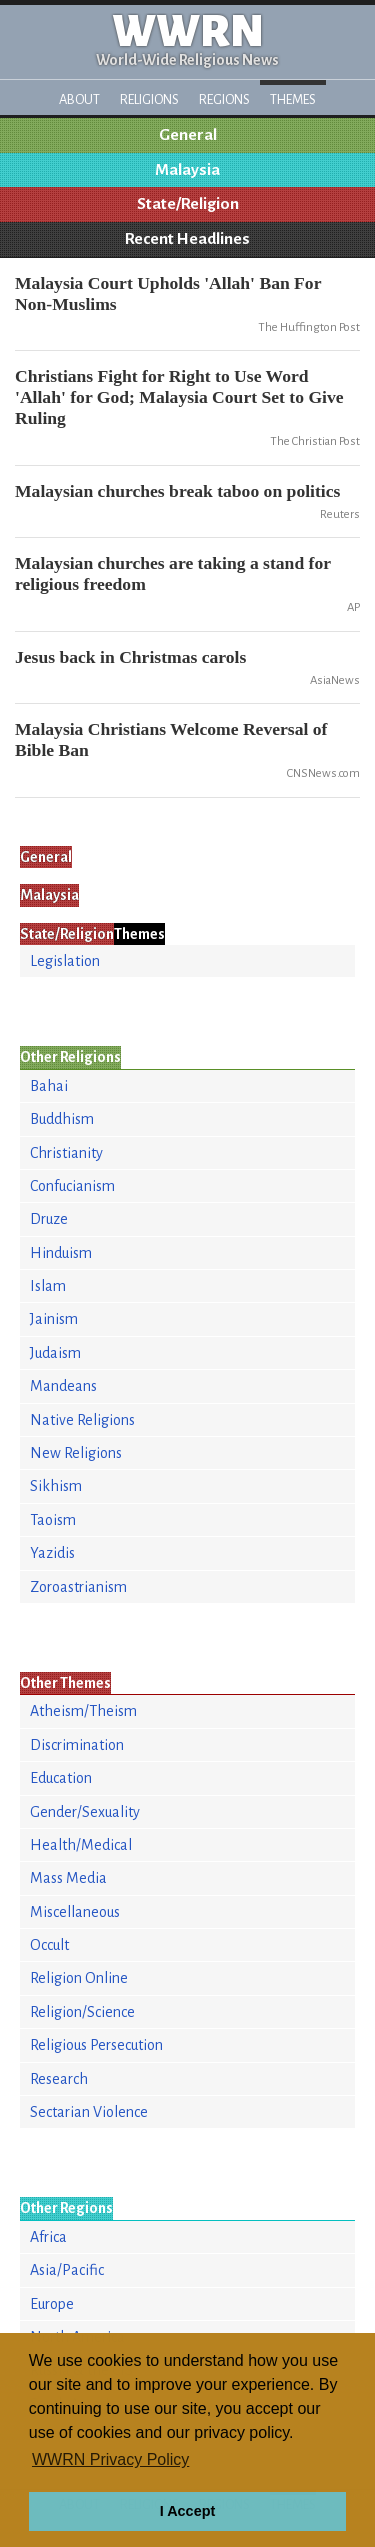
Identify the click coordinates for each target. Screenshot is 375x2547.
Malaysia (187, 170)
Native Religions (82, 1420)
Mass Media (68, 1878)
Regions (224, 99)
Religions (149, 99)
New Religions (76, 1453)
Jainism (54, 1319)
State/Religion (188, 204)
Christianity (66, 1153)
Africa (48, 2237)
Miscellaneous (75, 1912)
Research (59, 2079)
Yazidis (52, 1553)
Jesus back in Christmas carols (130, 657)
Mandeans (63, 1386)
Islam (48, 1286)
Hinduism (61, 1253)
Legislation (65, 961)
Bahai (49, 1086)
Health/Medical (81, 1845)
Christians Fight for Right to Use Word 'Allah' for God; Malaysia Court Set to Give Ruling (179, 397)
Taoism (53, 1520)
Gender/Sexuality (85, 1812)
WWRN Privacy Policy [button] (110, 2459)
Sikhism (56, 1486)
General (188, 135)
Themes (293, 99)
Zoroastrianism (78, 1587)
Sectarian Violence (89, 2112)
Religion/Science (82, 2012)
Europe (52, 2304)
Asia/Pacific (67, 2270)
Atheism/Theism (83, 1711)
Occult (49, 1945)
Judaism (55, 1353)
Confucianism (72, 1186)
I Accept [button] (187, 2511)
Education (61, 1778)
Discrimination (77, 1745)
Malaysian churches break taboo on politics (177, 491)
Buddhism (62, 1119)
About (79, 99)
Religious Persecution (96, 2045)
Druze (49, 1219)
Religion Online (79, 1978)
